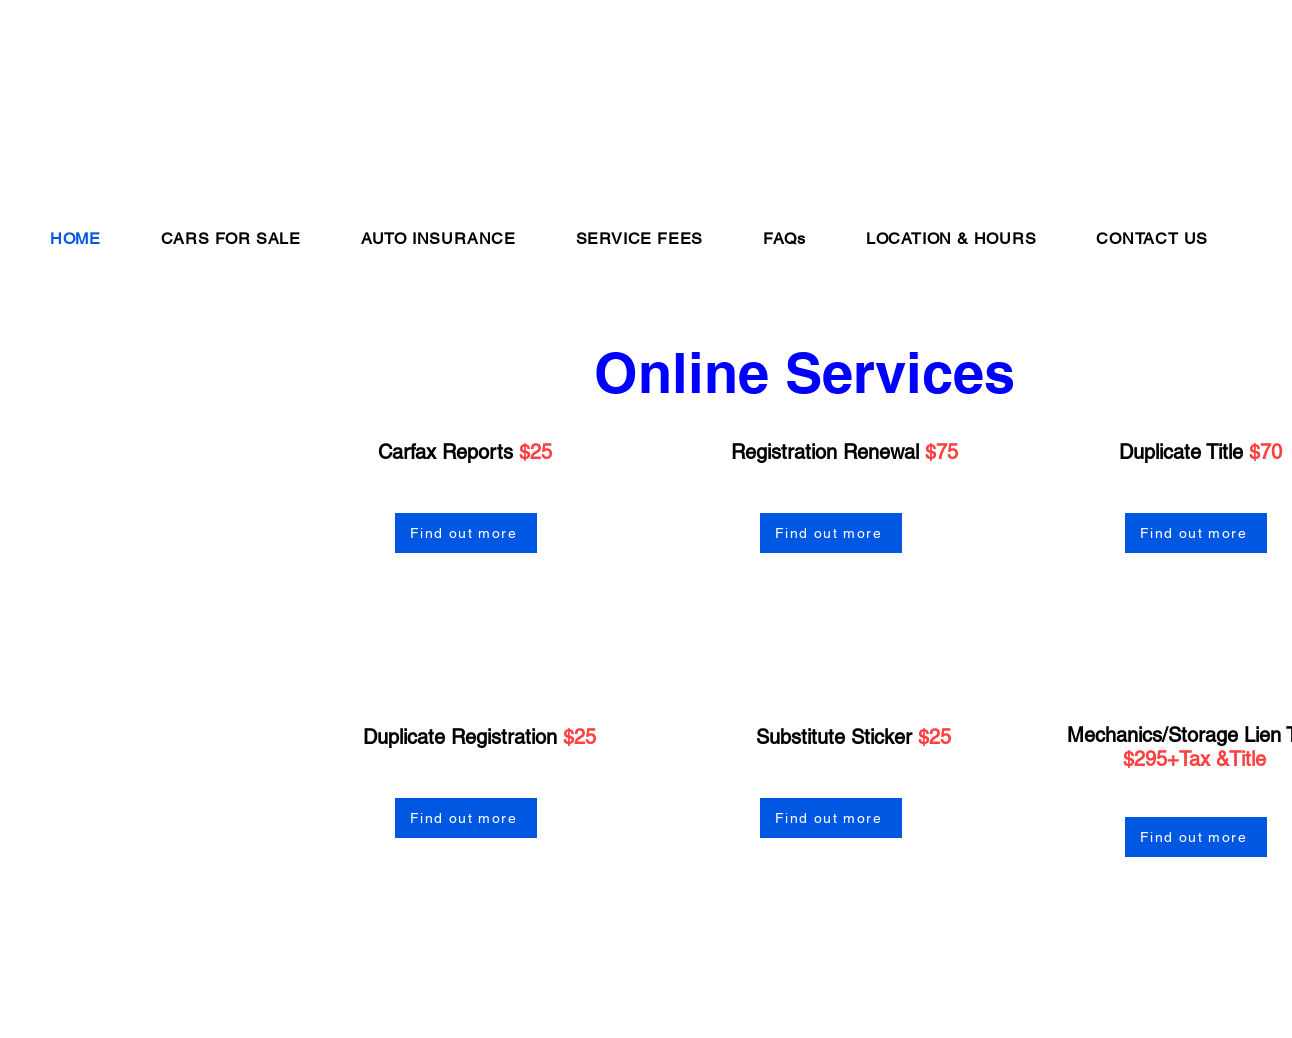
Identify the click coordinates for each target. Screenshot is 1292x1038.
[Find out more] (466, 533)
